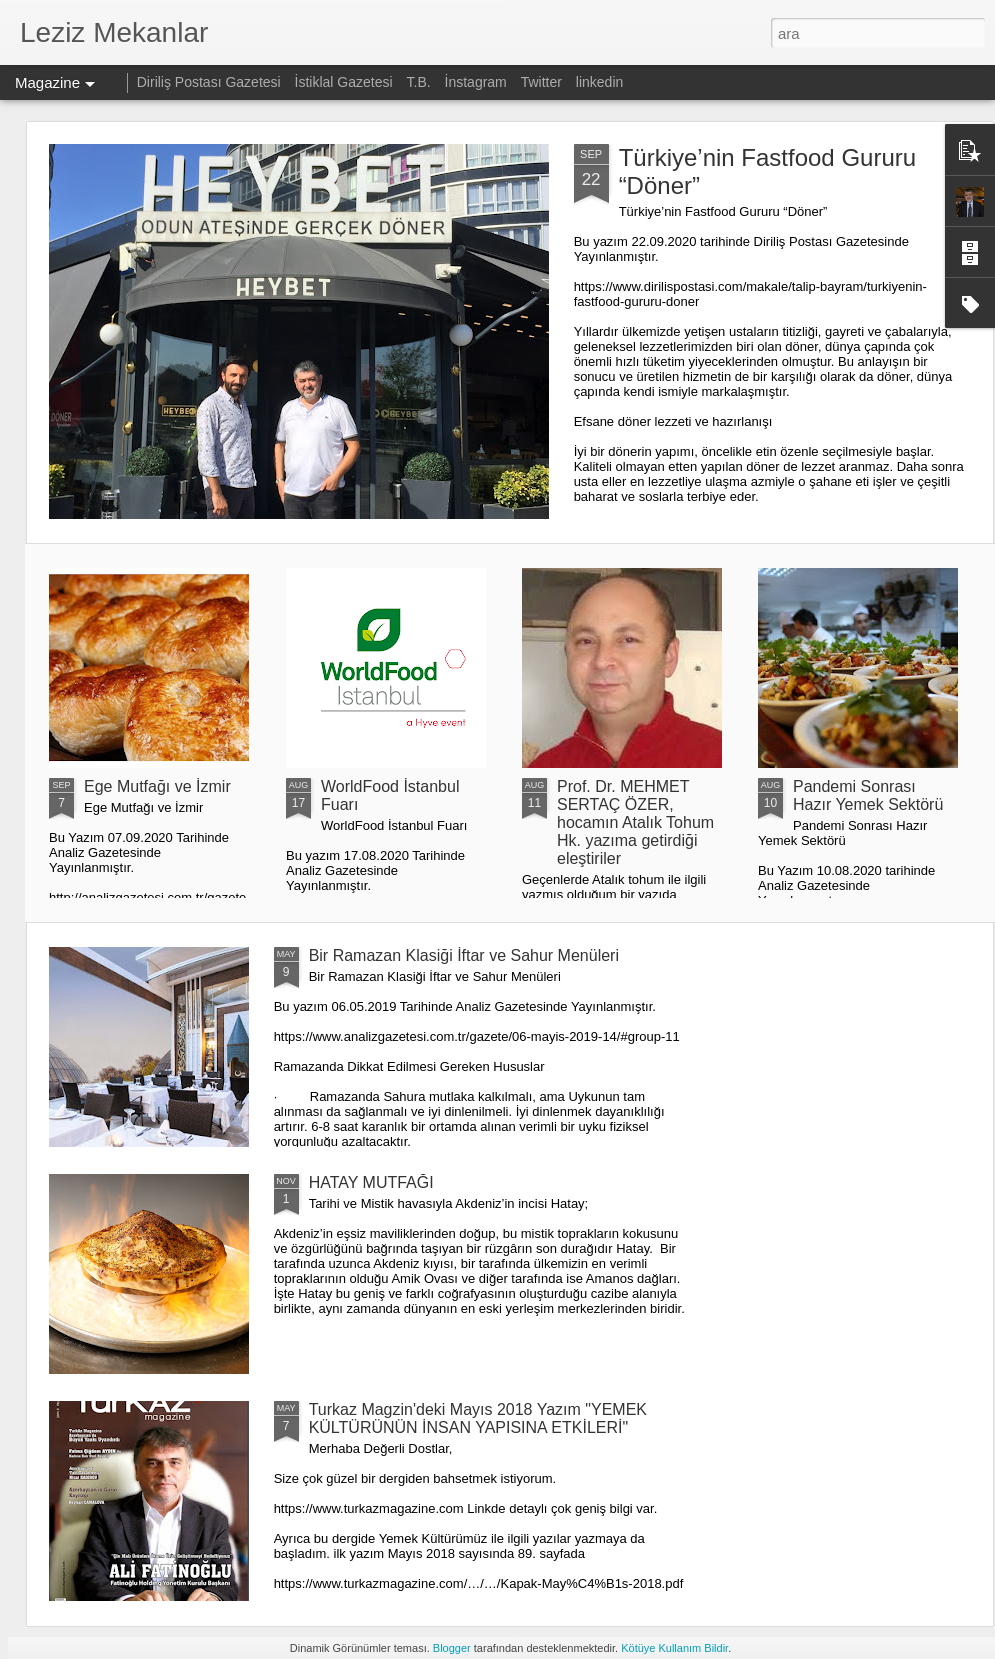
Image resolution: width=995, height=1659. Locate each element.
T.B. (421, 82)
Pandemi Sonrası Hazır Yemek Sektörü (868, 795)
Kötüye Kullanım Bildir (674, 1648)
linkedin (599, 82)
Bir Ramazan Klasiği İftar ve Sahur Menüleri (464, 955)
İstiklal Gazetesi (346, 82)
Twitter (541, 82)
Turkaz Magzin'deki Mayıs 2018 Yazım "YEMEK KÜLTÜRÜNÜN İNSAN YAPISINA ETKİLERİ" (478, 1418)
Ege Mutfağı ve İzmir (157, 786)
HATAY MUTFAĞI (371, 1182)
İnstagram (478, 82)
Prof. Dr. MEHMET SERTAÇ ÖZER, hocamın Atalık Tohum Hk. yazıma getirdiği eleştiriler (635, 822)
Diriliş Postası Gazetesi (209, 82)
